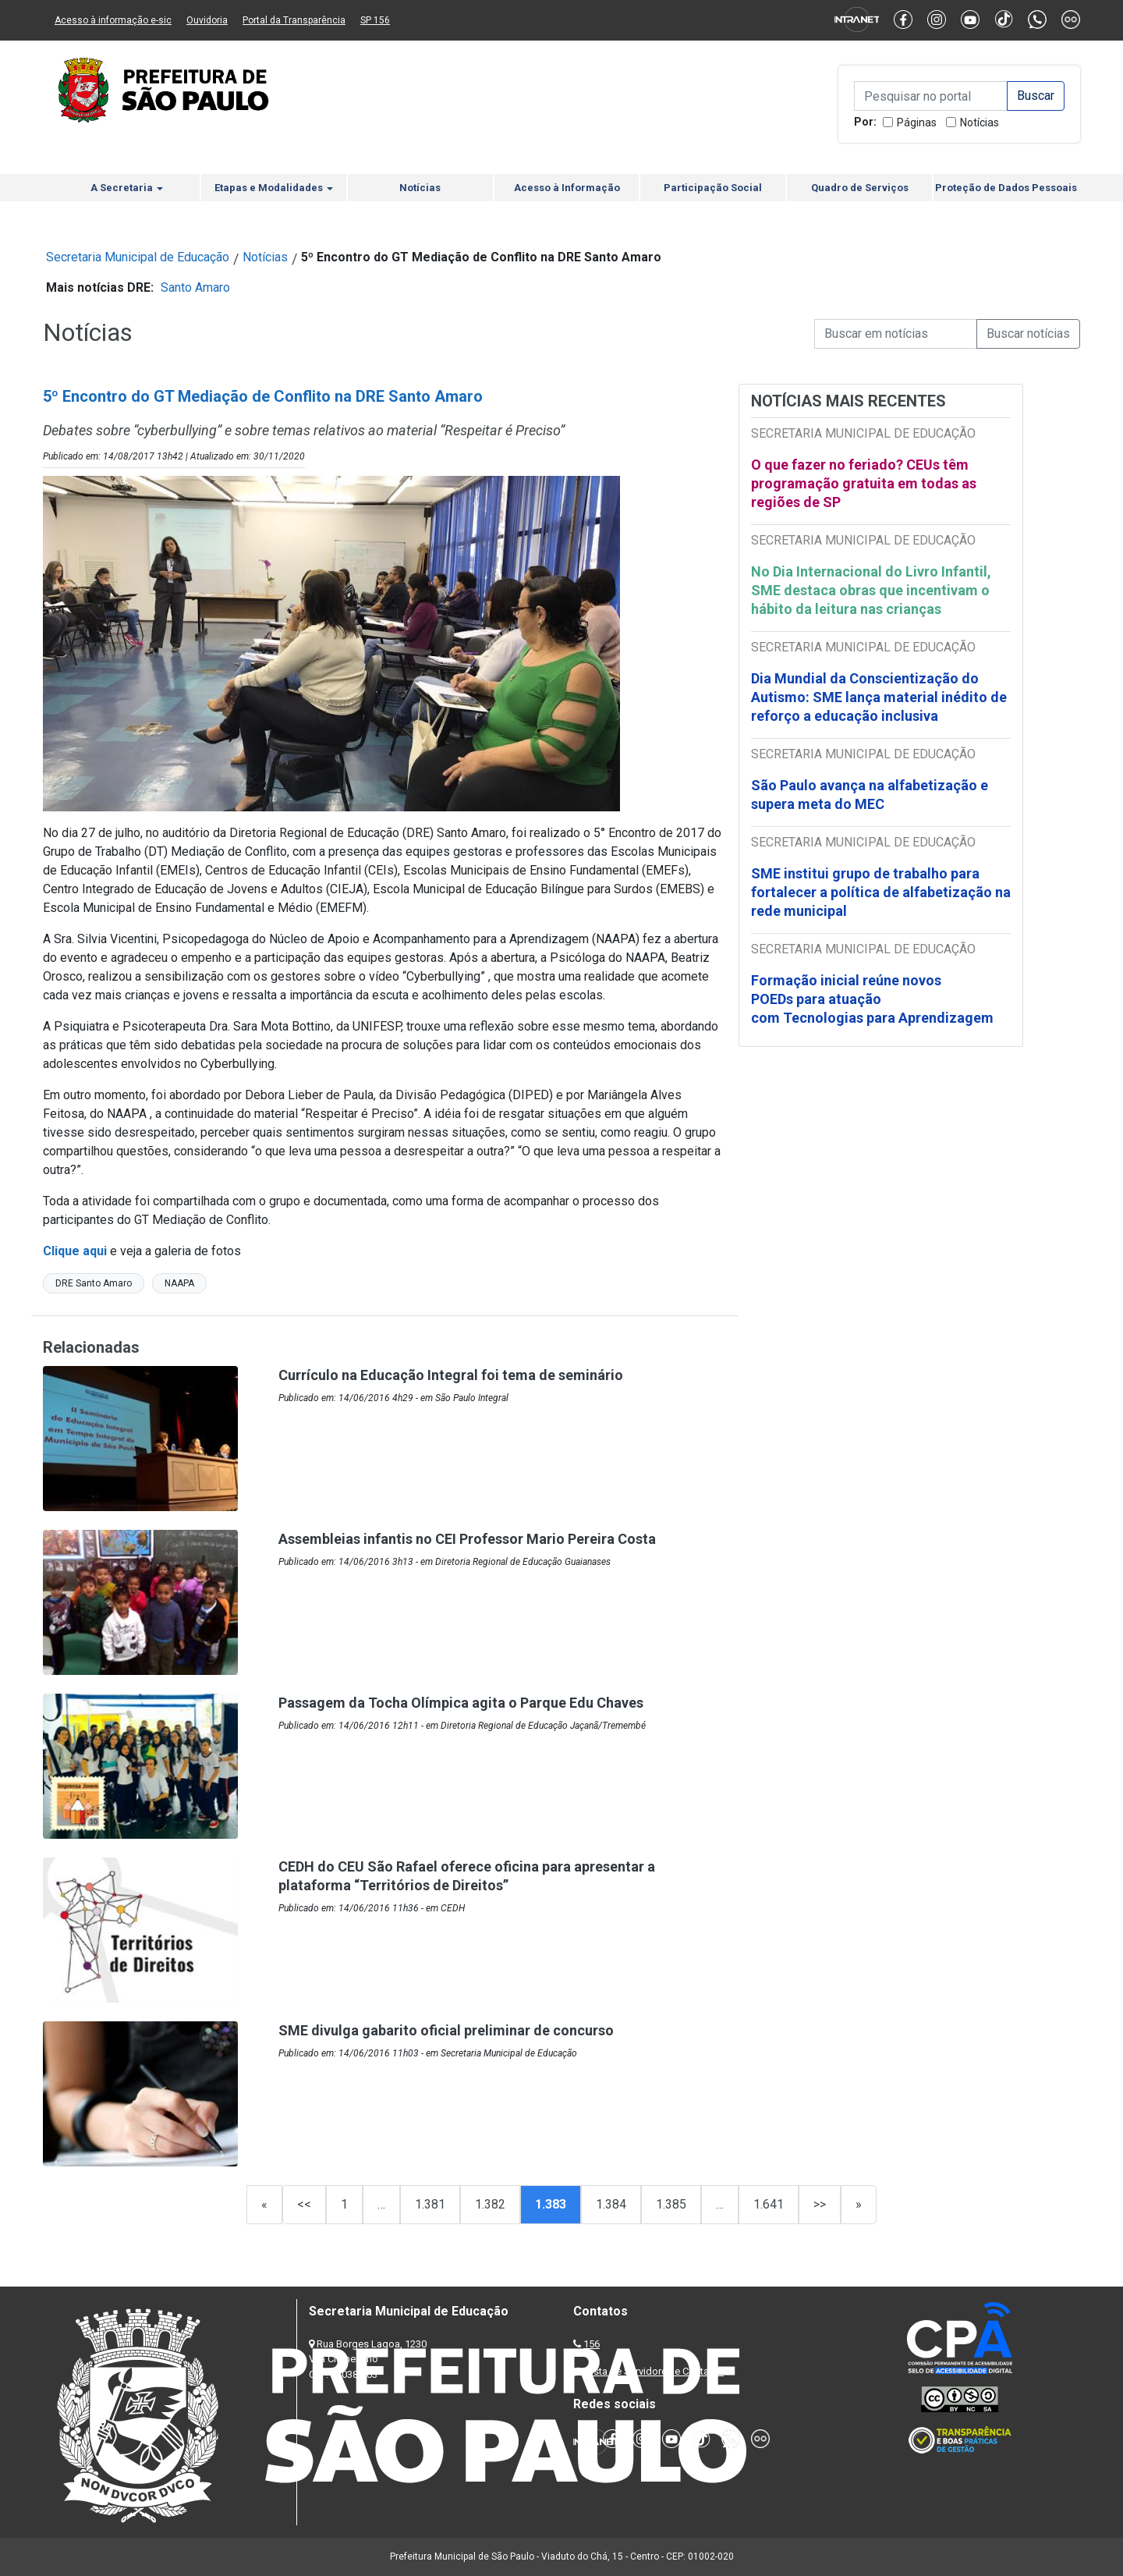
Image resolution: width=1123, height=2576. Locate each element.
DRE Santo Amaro (93, 1283)
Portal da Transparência (294, 20)
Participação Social (713, 187)
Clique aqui (75, 1251)
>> (819, 2204)
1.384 (611, 2204)
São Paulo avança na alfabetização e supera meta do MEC (869, 794)
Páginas (917, 122)
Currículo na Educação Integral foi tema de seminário (450, 1375)
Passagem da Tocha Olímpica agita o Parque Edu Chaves (460, 1702)
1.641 (768, 2204)
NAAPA (179, 1283)
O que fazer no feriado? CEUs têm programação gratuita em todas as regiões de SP (863, 483)
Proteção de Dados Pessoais (1006, 187)
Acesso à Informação (567, 187)
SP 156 (375, 20)
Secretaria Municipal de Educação (137, 257)
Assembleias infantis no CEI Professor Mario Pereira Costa (467, 1539)
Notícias (979, 122)
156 (591, 2344)
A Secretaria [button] (126, 187)
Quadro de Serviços (860, 187)
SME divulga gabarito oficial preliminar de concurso (446, 2030)
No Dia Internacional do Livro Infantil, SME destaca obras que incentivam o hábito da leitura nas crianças (871, 590)
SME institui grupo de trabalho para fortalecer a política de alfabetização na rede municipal (881, 892)
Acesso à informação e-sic (113, 20)
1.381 (430, 2204)
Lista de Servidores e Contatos (655, 2371)
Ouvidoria (207, 20)
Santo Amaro (195, 287)
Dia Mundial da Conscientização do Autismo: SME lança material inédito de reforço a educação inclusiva (879, 697)
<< (304, 2204)
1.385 (671, 2204)
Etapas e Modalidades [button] (273, 187)
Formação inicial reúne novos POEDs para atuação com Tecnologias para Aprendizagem (874, 999)
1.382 (490, 2204)
